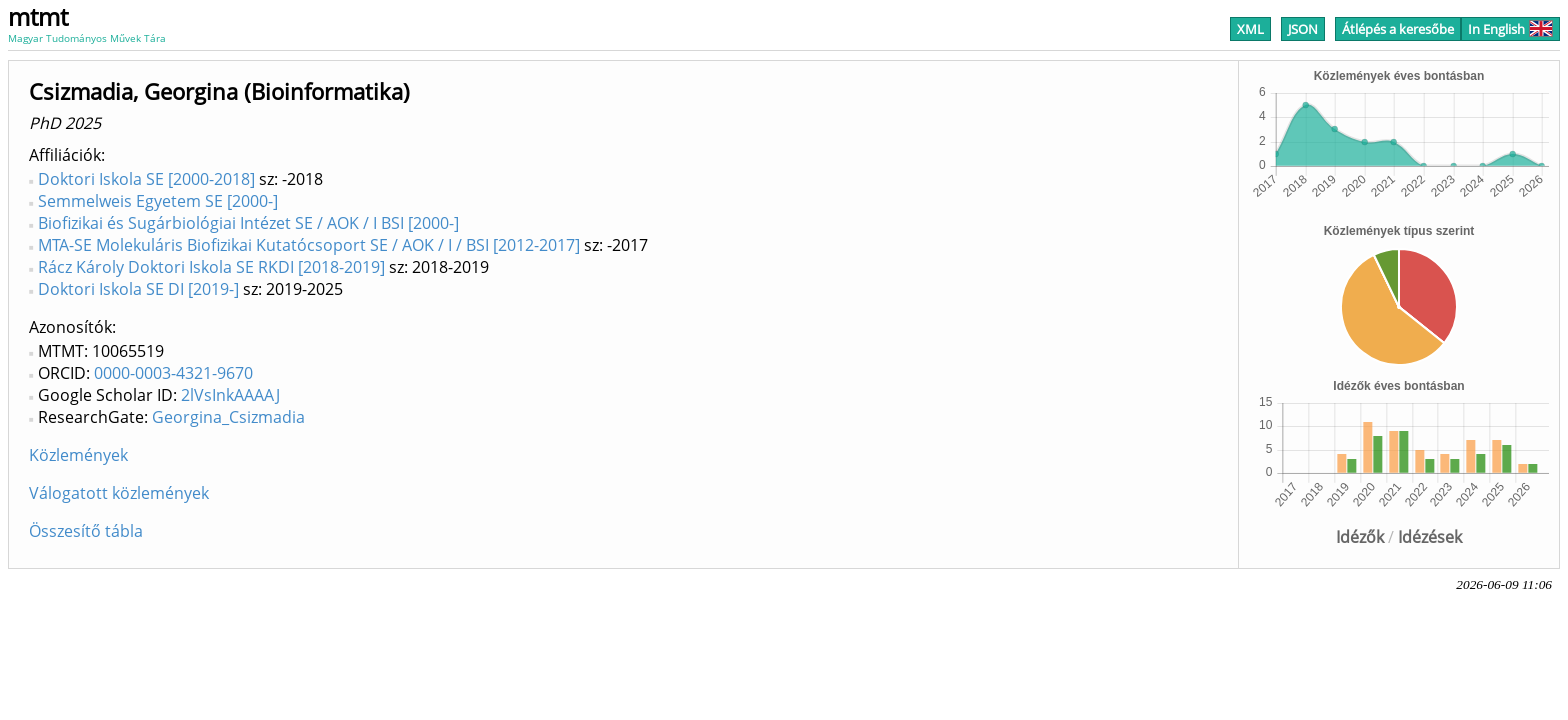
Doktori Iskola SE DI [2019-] (138, 289)
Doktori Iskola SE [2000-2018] (146, 179)
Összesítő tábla (86, 531)
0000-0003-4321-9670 (173, 373)
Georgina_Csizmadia (228, 417)
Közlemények (78, 455)
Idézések (1430, 537)
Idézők (1360, 537)
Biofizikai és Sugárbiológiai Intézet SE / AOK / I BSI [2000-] (248, 223)
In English (1510, 29)
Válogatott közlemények (119, 493)
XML (1250, 29)
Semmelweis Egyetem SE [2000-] (158, 201)
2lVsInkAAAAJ (230, 395)
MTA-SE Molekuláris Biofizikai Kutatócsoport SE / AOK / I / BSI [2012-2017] (309, 245)
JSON (1303, 29)
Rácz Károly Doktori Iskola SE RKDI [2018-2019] (211, 267)
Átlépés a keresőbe (1398, 29)
